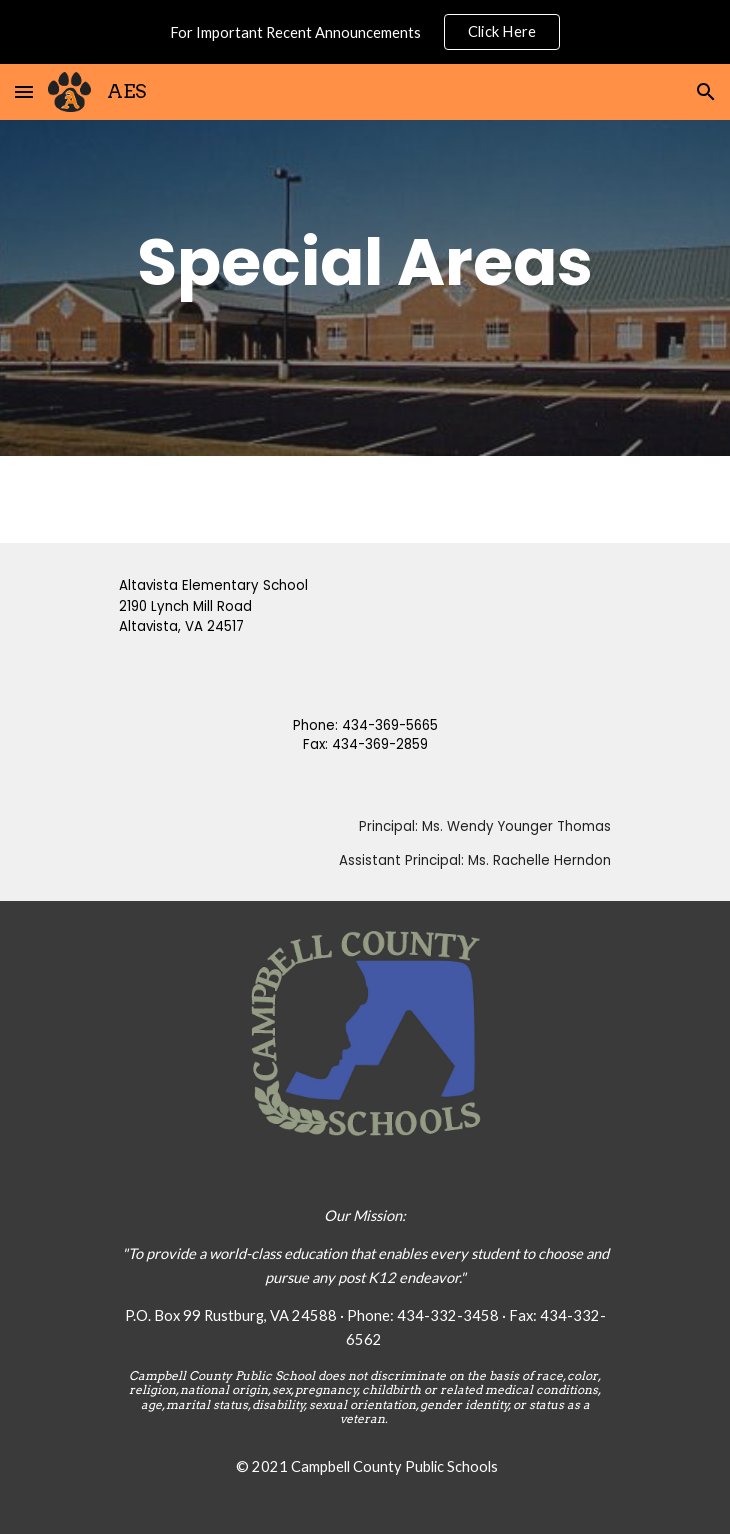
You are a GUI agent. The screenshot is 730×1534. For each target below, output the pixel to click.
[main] (364, 262)
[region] (365, 32)
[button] (24, 91)
